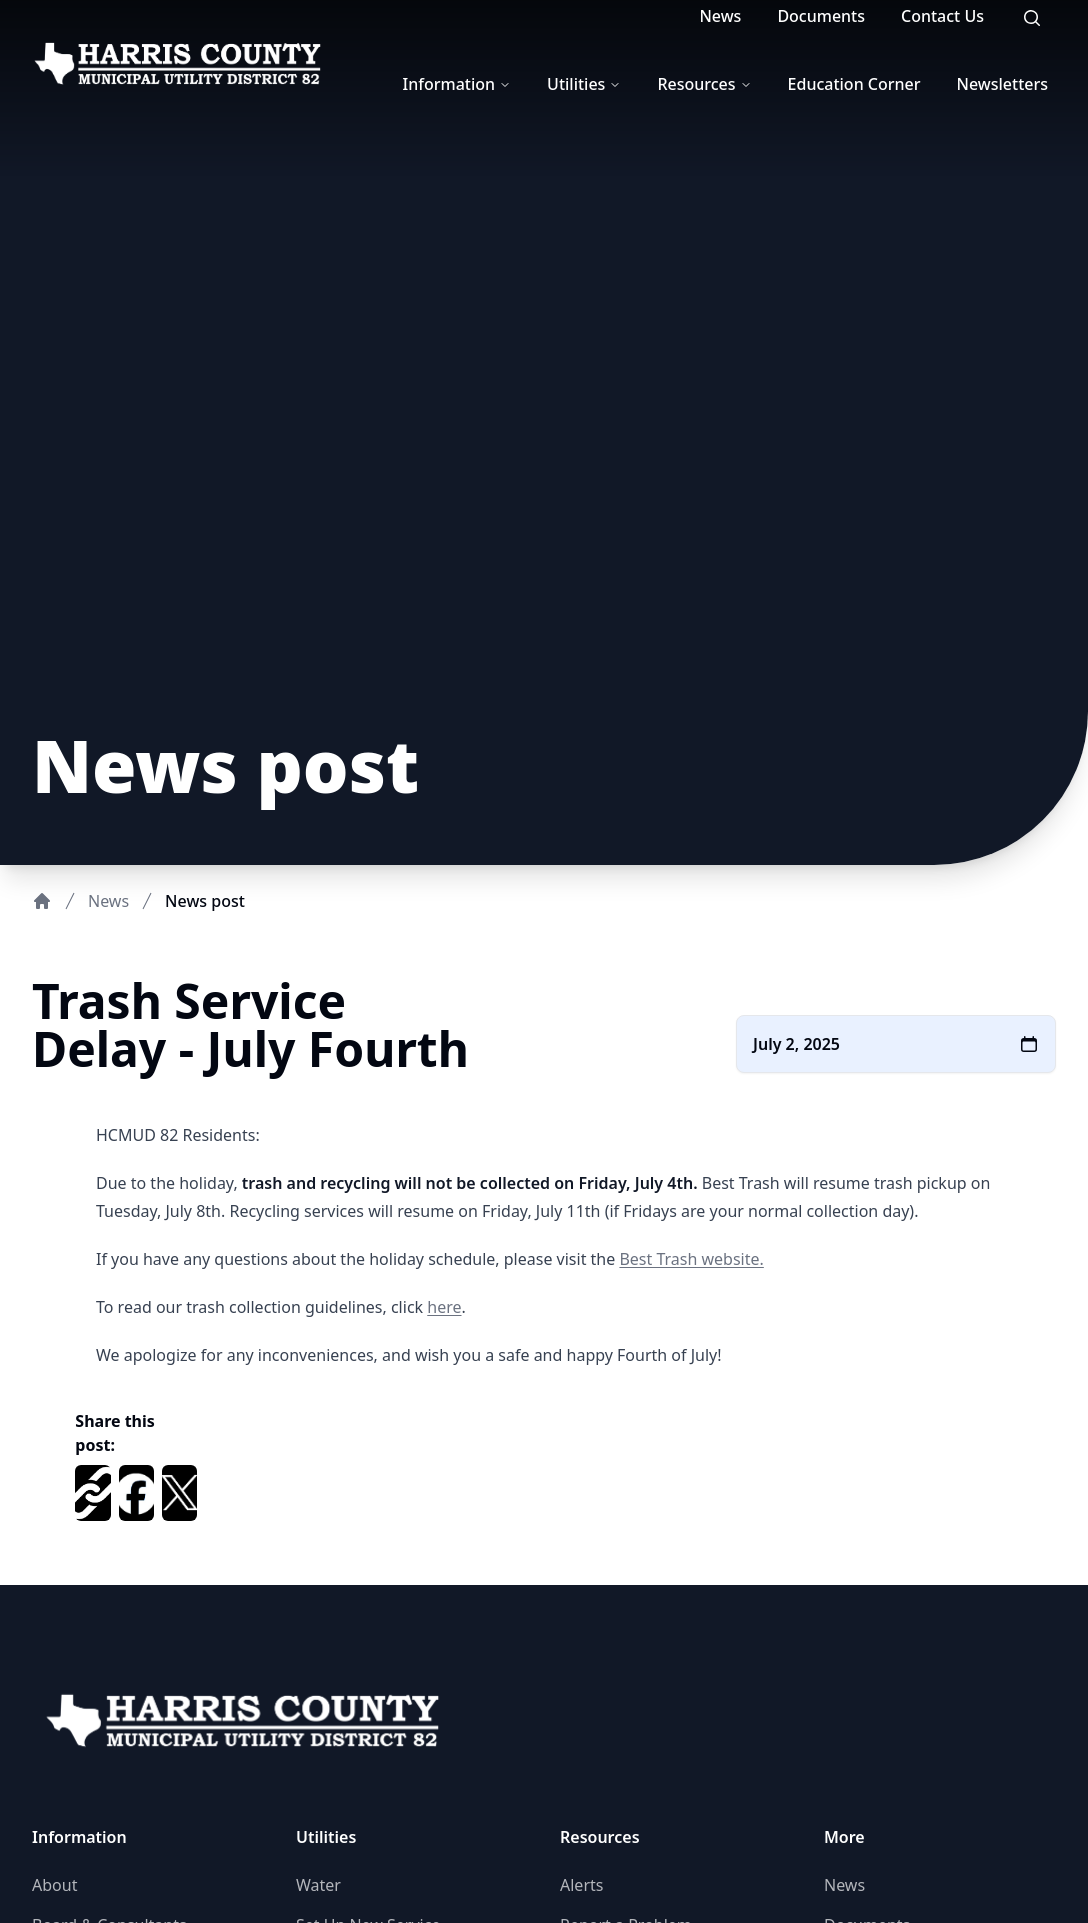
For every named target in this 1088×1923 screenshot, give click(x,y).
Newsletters (1002, 84)
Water (318, 1885)
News (720, 16)
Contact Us (942, 16)
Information (457, 84)
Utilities (584, 84)
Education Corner (854, 84)
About (54, 1885)
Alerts (581, 1885)
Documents (821, 16)
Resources (704, 84)
